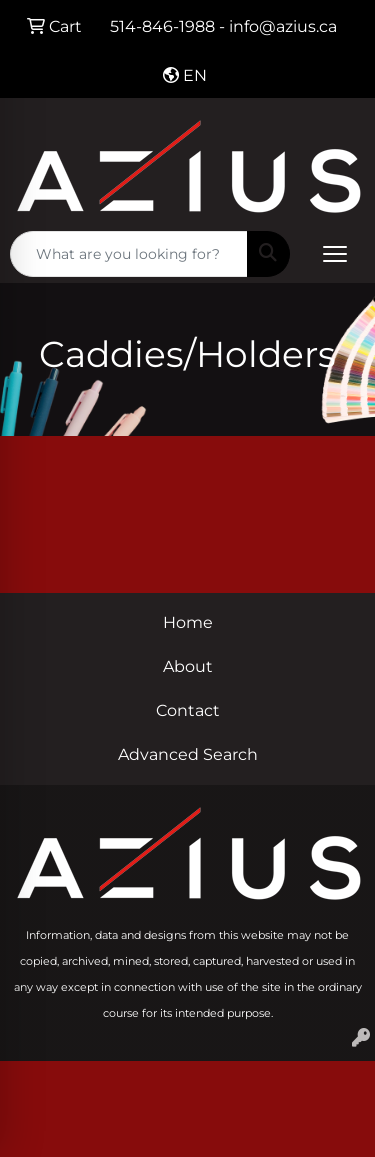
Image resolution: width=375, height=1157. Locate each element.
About (188, 666)
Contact (188, 710)
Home (188, 622)
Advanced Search (188, 754)
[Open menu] (335, 254)
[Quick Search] (129, 254)
